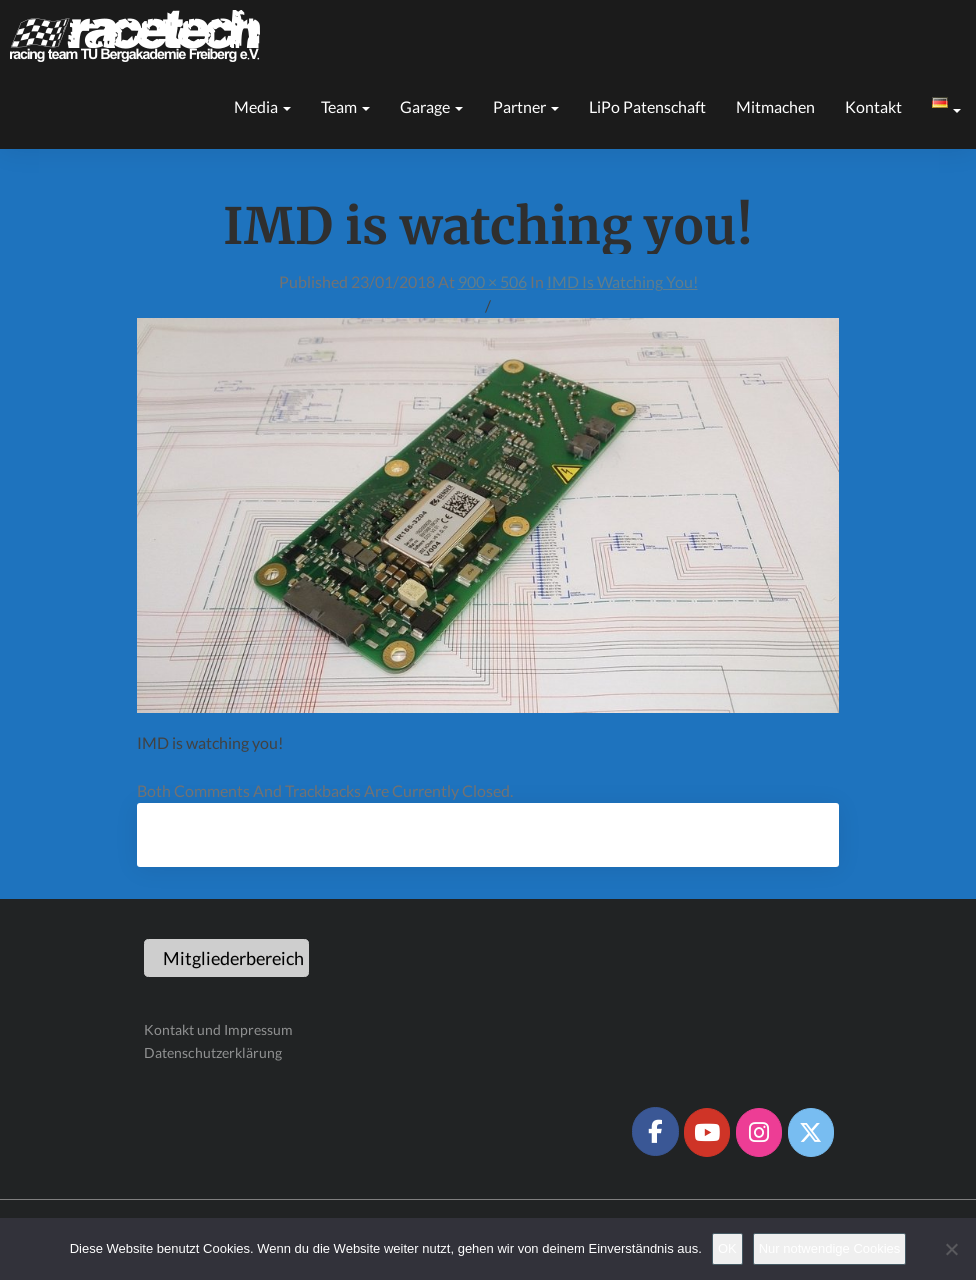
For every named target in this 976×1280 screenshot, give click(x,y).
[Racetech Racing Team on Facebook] (655, 1131)
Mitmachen (775, 106)
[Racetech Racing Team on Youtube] (707, 1132)
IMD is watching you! (622, 281)
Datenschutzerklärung (213, 1052)
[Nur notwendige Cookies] (951, 1249)
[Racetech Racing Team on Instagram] (759, 1132)
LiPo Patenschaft (647, 106)
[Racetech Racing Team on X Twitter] (811, 1132)
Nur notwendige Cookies (830, 1248)
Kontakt (873, 106)
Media (262, 106)
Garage (431, 106)
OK (727, 1248)
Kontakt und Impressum (218, 1029)
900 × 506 (492, 281)
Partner (526, 106)
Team (345, 106)
